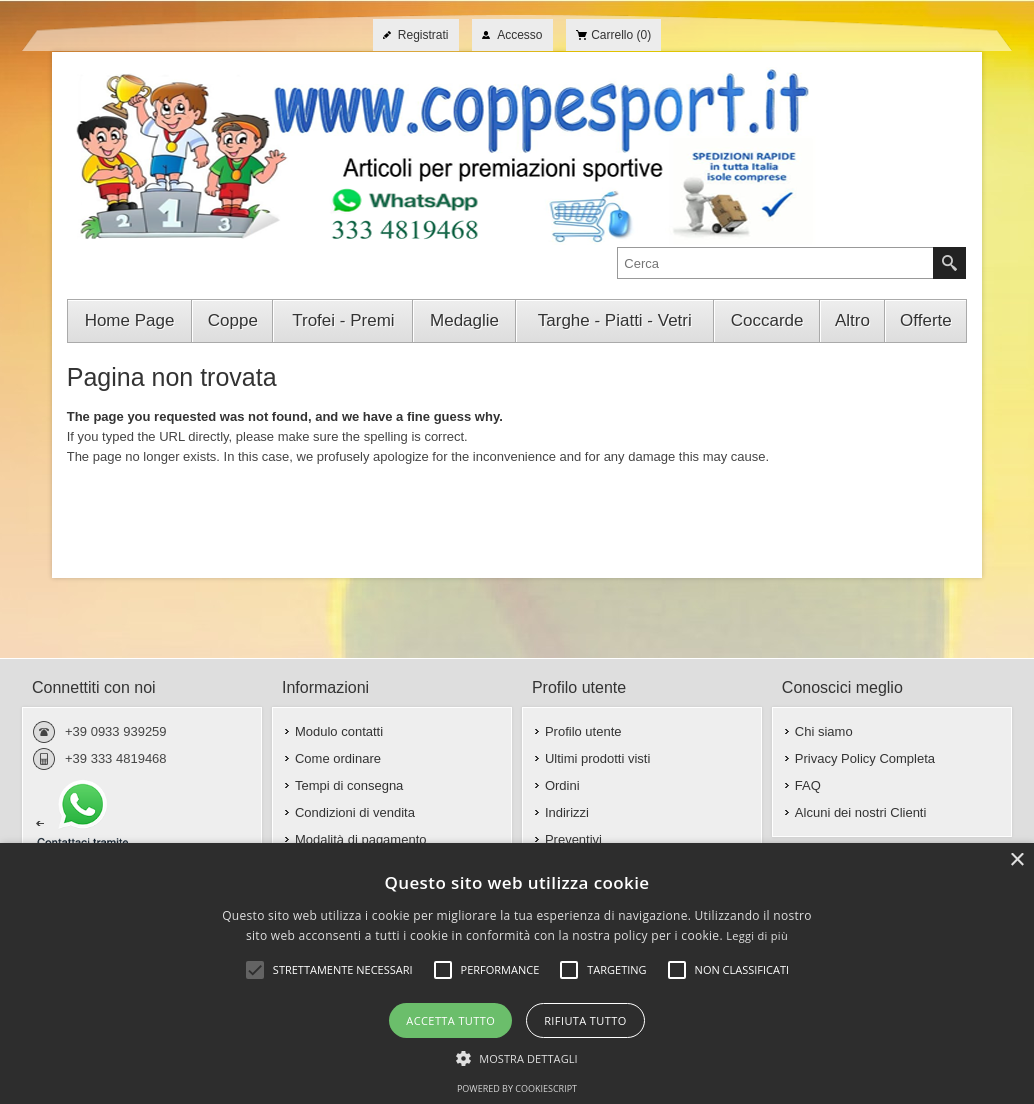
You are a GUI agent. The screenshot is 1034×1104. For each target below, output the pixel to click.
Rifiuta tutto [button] (585, 1020)
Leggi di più (757, 935)
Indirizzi (567, 812)
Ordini (562, 785)
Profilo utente (583, 731)
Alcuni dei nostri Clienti (861, 812)
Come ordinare (338, 758)
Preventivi (573, 839)
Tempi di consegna (349, 785)
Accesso (519, 35)
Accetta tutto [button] (450, 1020)
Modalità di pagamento (361, 839)
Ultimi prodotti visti (597, 758)
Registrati (423, 35)
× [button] (1016, 860)
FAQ (808, 785)
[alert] (517, 973)
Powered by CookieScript (517, 1088)
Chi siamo (824, 731)
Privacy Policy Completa (865, 758)
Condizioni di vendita (355, 812)
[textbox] (775, 263)
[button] (517, 1057)
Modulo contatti (339, 731)
